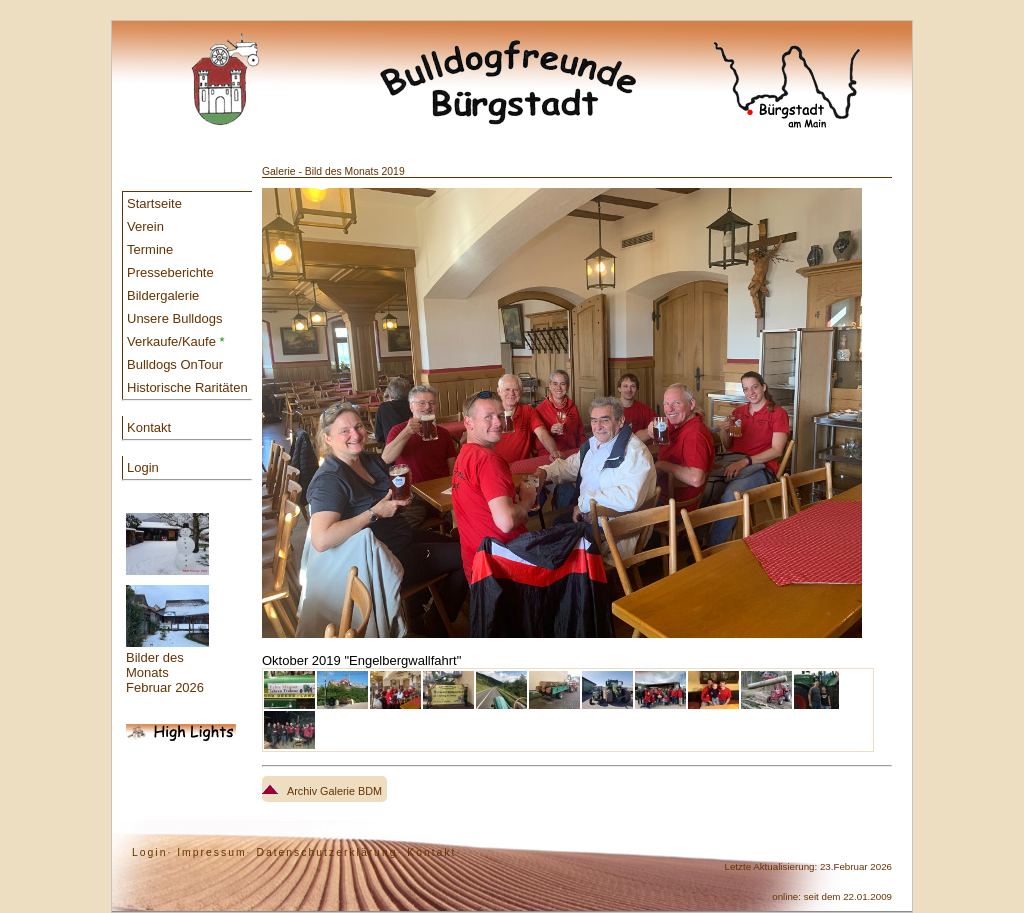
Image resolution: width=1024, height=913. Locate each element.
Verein (145, 226)
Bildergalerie (163, 295)
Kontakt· (434, 852)
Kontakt (149, 427)
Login (143, 467)
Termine (150, 249)
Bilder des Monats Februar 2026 (167, 604)
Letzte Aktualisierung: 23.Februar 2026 (808, 866)
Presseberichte (170, 272)
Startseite (154, 203)
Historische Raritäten (187, 387)
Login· (152, 852)
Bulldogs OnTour (175, 364)
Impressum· (214, 852)
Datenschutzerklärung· (329, 852)
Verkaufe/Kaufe (176, 341)
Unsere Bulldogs (174, 318)
